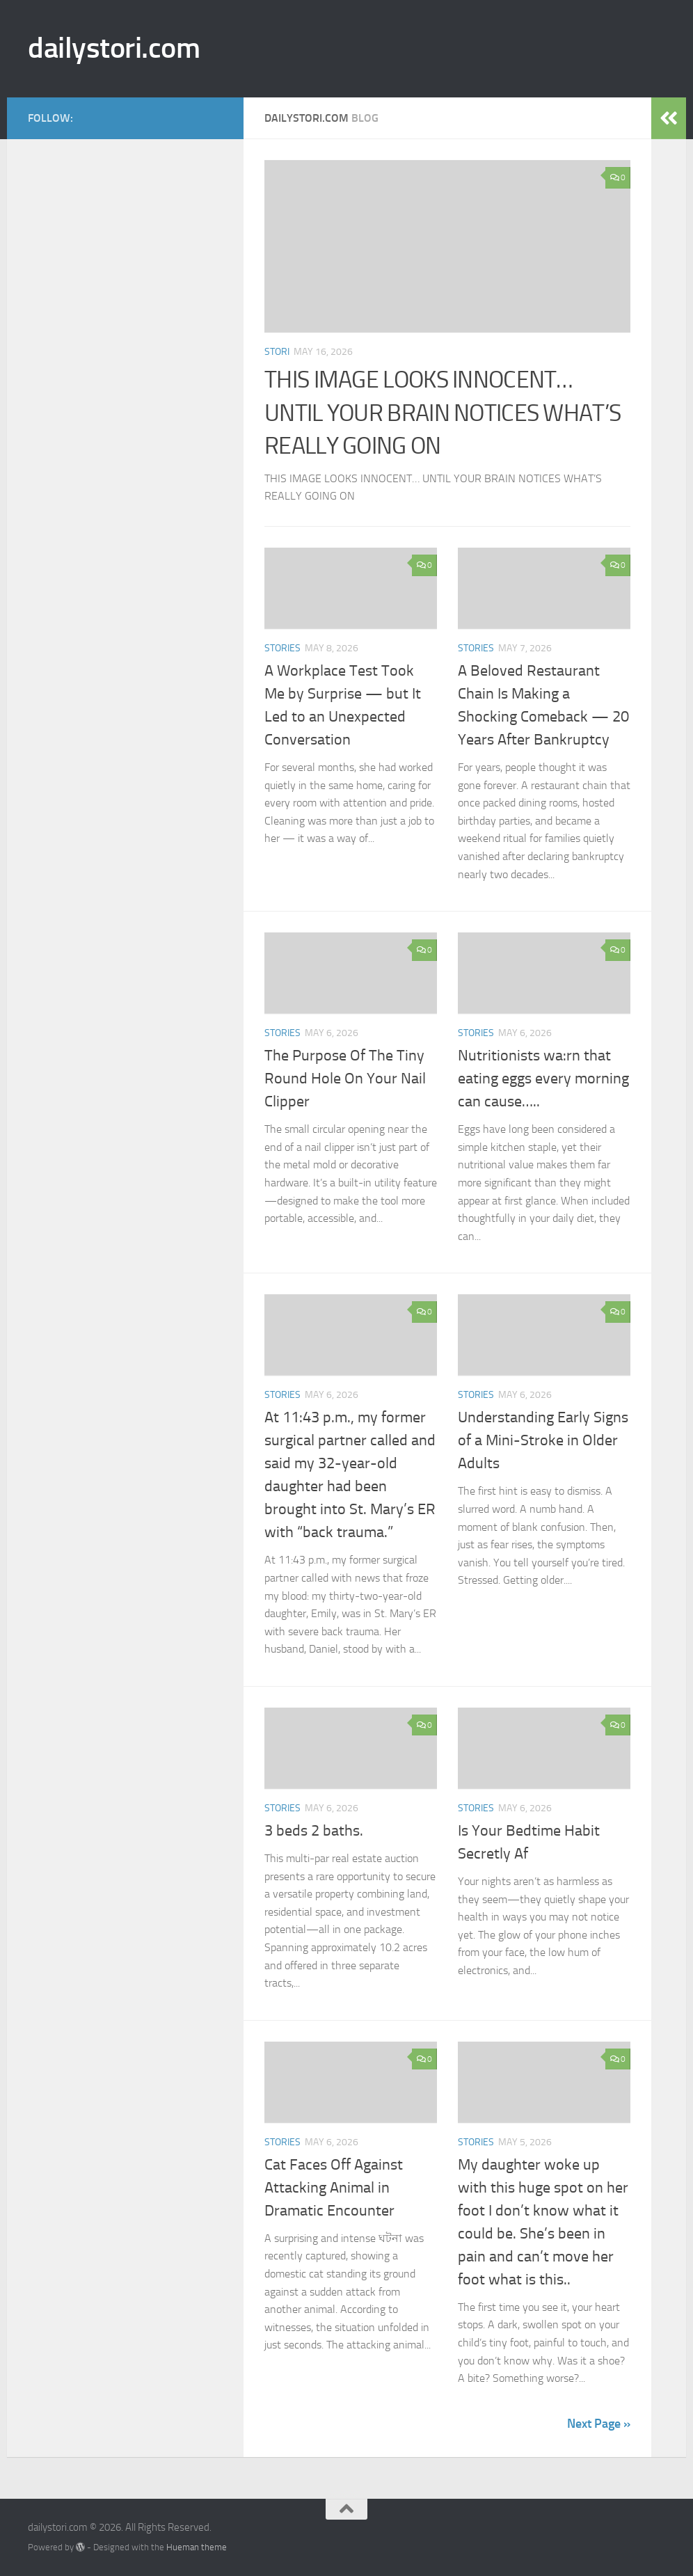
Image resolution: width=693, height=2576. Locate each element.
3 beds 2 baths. (313, 1831)
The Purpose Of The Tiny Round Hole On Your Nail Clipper (345, 1079)
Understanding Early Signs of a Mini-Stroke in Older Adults (543, 1440)
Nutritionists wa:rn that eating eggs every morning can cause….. (543, 1079)
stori (276, 352)
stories (282, 648)
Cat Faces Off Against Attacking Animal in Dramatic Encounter (333, 2188)
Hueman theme (196, 2547)
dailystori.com (114, 48)
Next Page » (598, 2423)
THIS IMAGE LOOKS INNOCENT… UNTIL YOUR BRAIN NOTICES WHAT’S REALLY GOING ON (442, 412)
